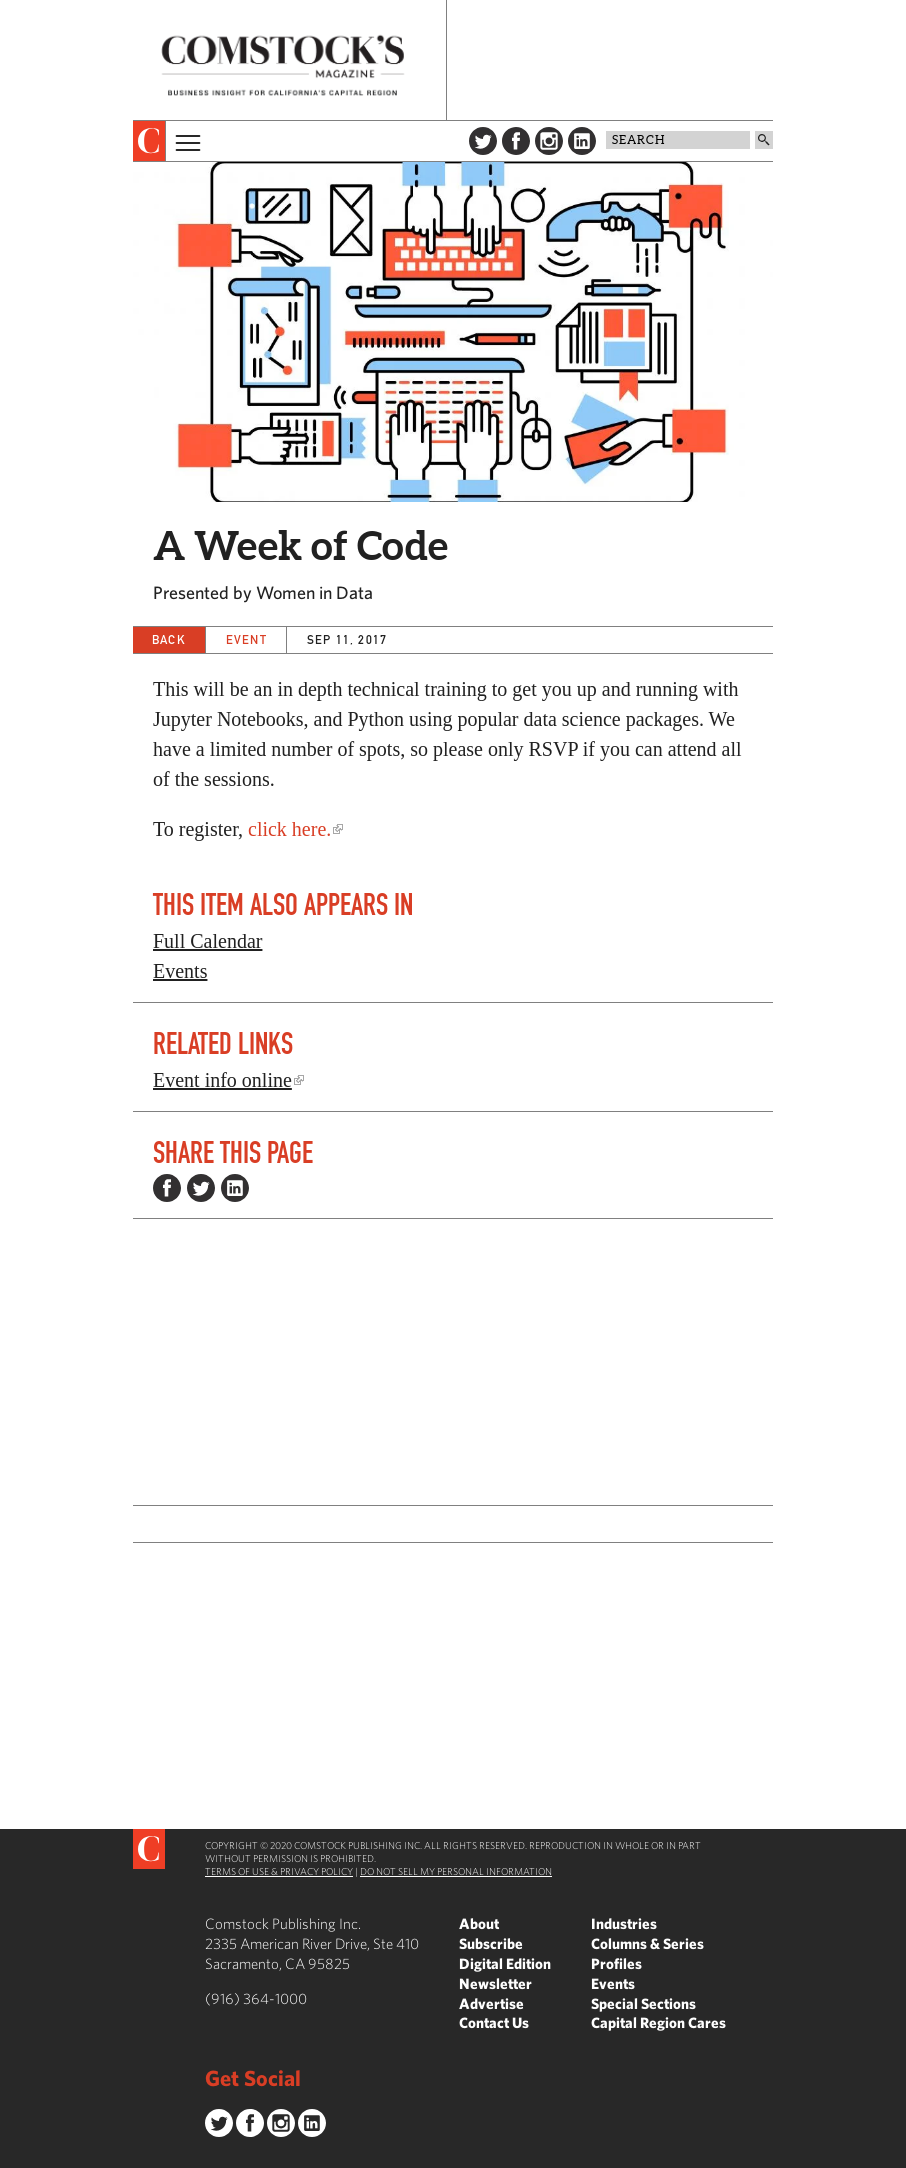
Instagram (549, 141)
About (479, 1923)
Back (169, 639)
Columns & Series (647, 1943)
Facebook (516, 141)
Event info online (222, 1080)
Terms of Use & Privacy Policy (279, 1871)
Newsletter (495, 1983)
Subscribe (491, 1943)
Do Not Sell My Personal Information (456, 1871)
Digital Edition (505, 1963)
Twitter (483, 141)
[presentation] (149, 141)
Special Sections (643, 2003)
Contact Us (494, 2022)
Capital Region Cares (658, 2022)
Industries (624, 1923)
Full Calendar (207, 941)
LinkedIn (582, 141)
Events (180, 971)
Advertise (491, 2003)
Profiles (616, 1963)
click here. (289, 829)
